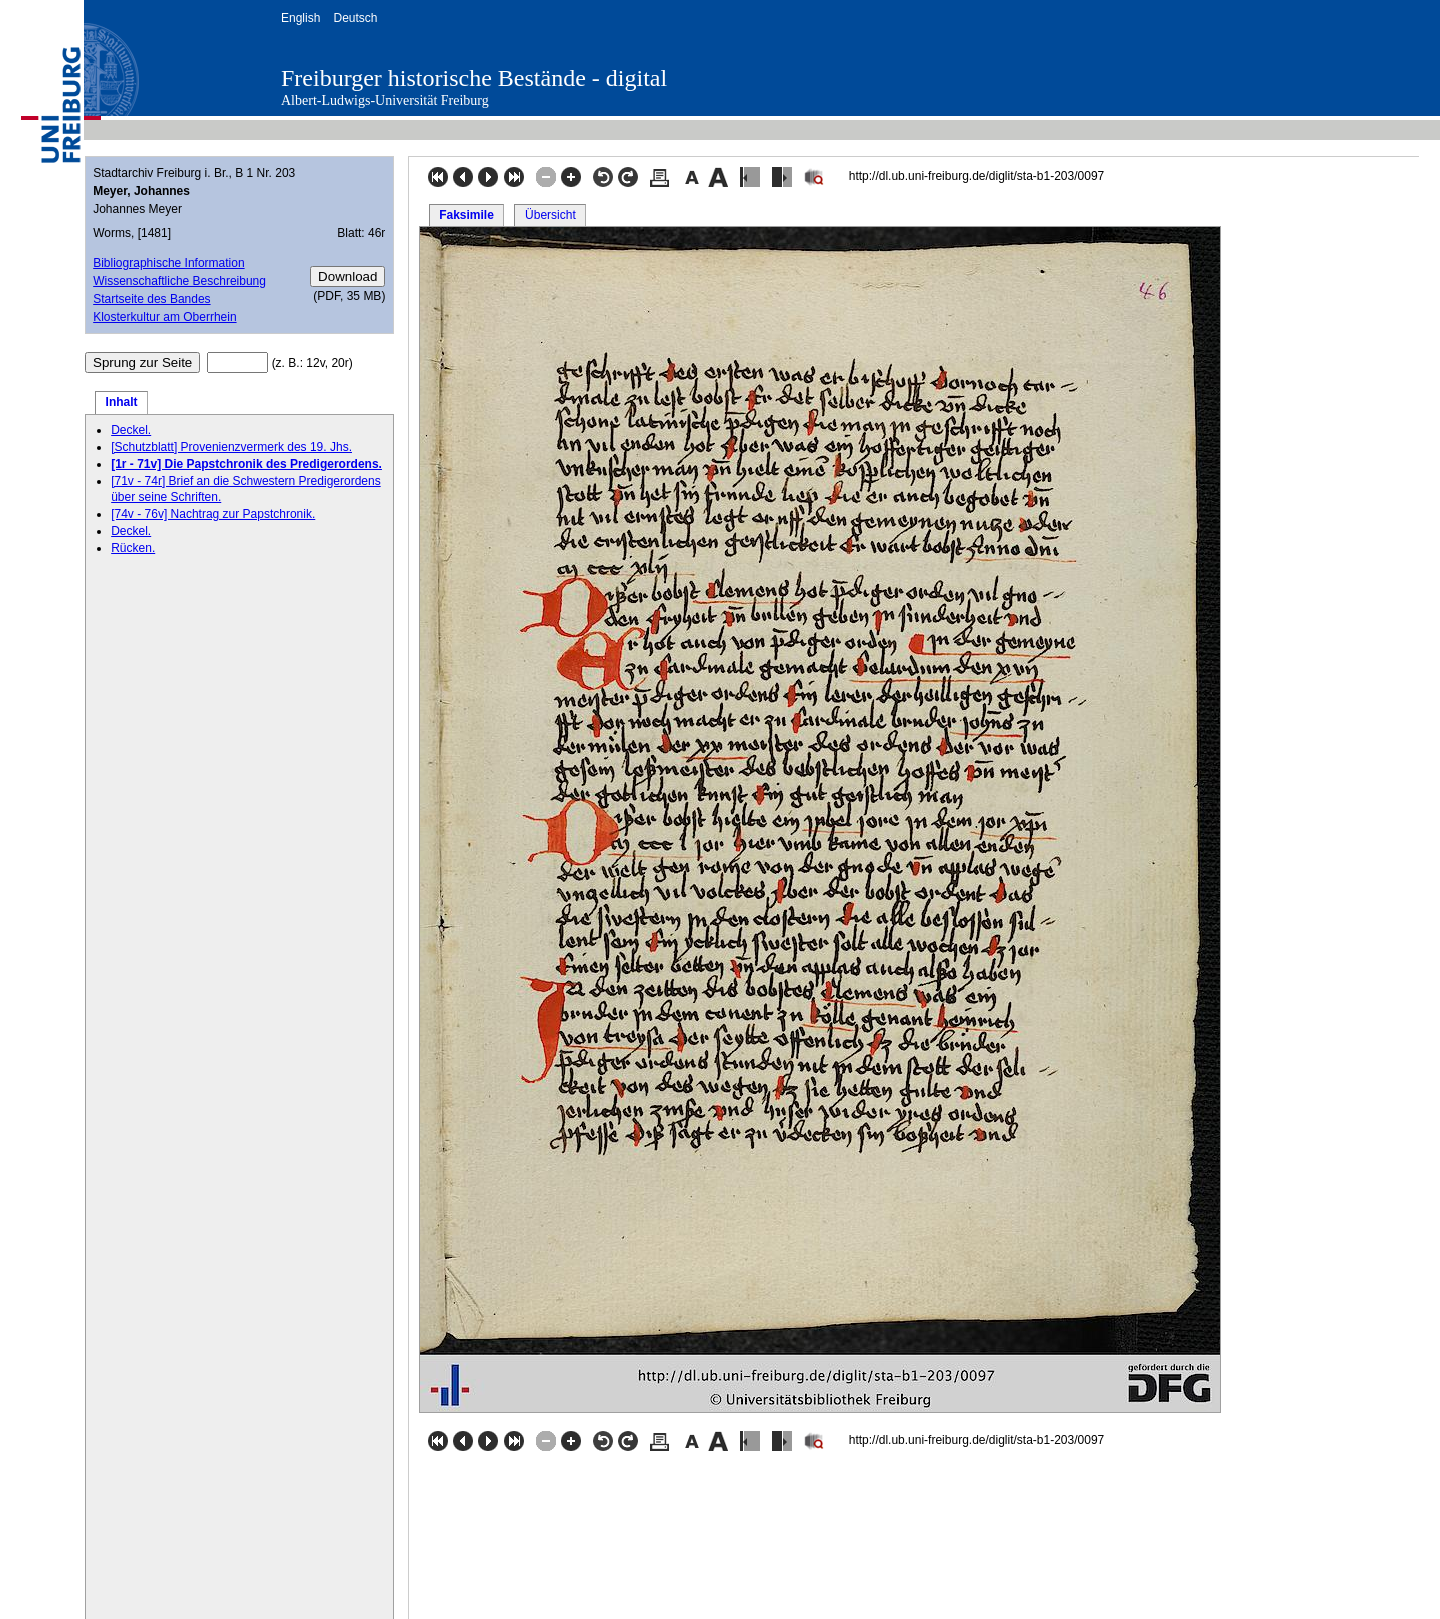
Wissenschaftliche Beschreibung (179, 281)
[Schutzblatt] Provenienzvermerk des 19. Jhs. (231, 447)
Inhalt (122, 402)
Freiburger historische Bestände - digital (474, 78)
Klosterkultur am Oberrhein (164, 317)
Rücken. (133, 548)
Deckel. (131, 430)
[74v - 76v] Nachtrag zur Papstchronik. (213, 514)
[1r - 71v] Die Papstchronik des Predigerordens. (246, 464)
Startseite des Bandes (151, 299)
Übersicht (550, 215)
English (300, 18)
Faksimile (466, 215)
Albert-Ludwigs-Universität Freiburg (385, 100)
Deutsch (355, 18)
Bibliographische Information (168, 263)
